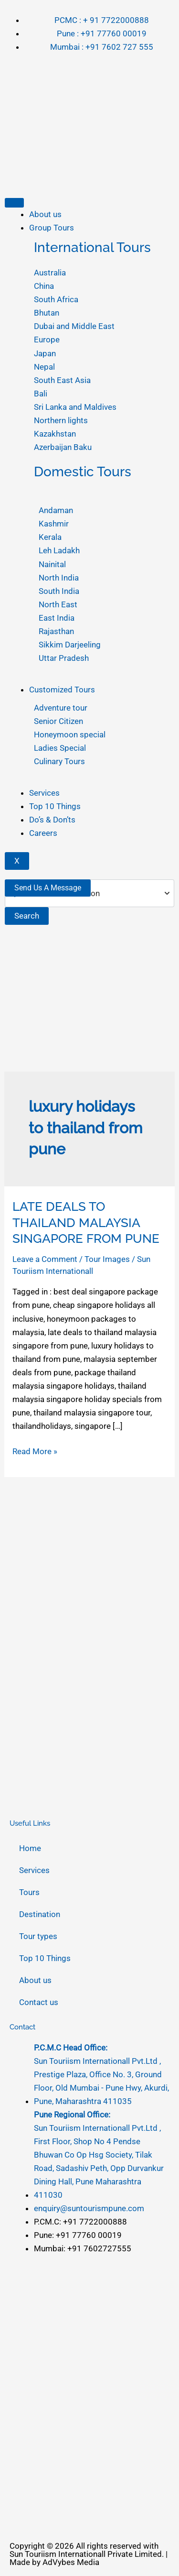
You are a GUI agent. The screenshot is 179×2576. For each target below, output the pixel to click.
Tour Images (107, 1259)
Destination (39, 1914)
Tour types (38, 1936)
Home (30, 1848)
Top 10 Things (55, 806)
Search (26, 916)
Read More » (34, 1450)
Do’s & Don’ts (52, 819)
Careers (43, 833)
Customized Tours (62, 689)
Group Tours (51, 227)
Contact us (38, 2002)
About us (45, 214)
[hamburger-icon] (14, 203)
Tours (29, 1892)
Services (44, 793)
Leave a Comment (44, 1259)
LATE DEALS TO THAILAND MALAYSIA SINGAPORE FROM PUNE (85, 1222)
